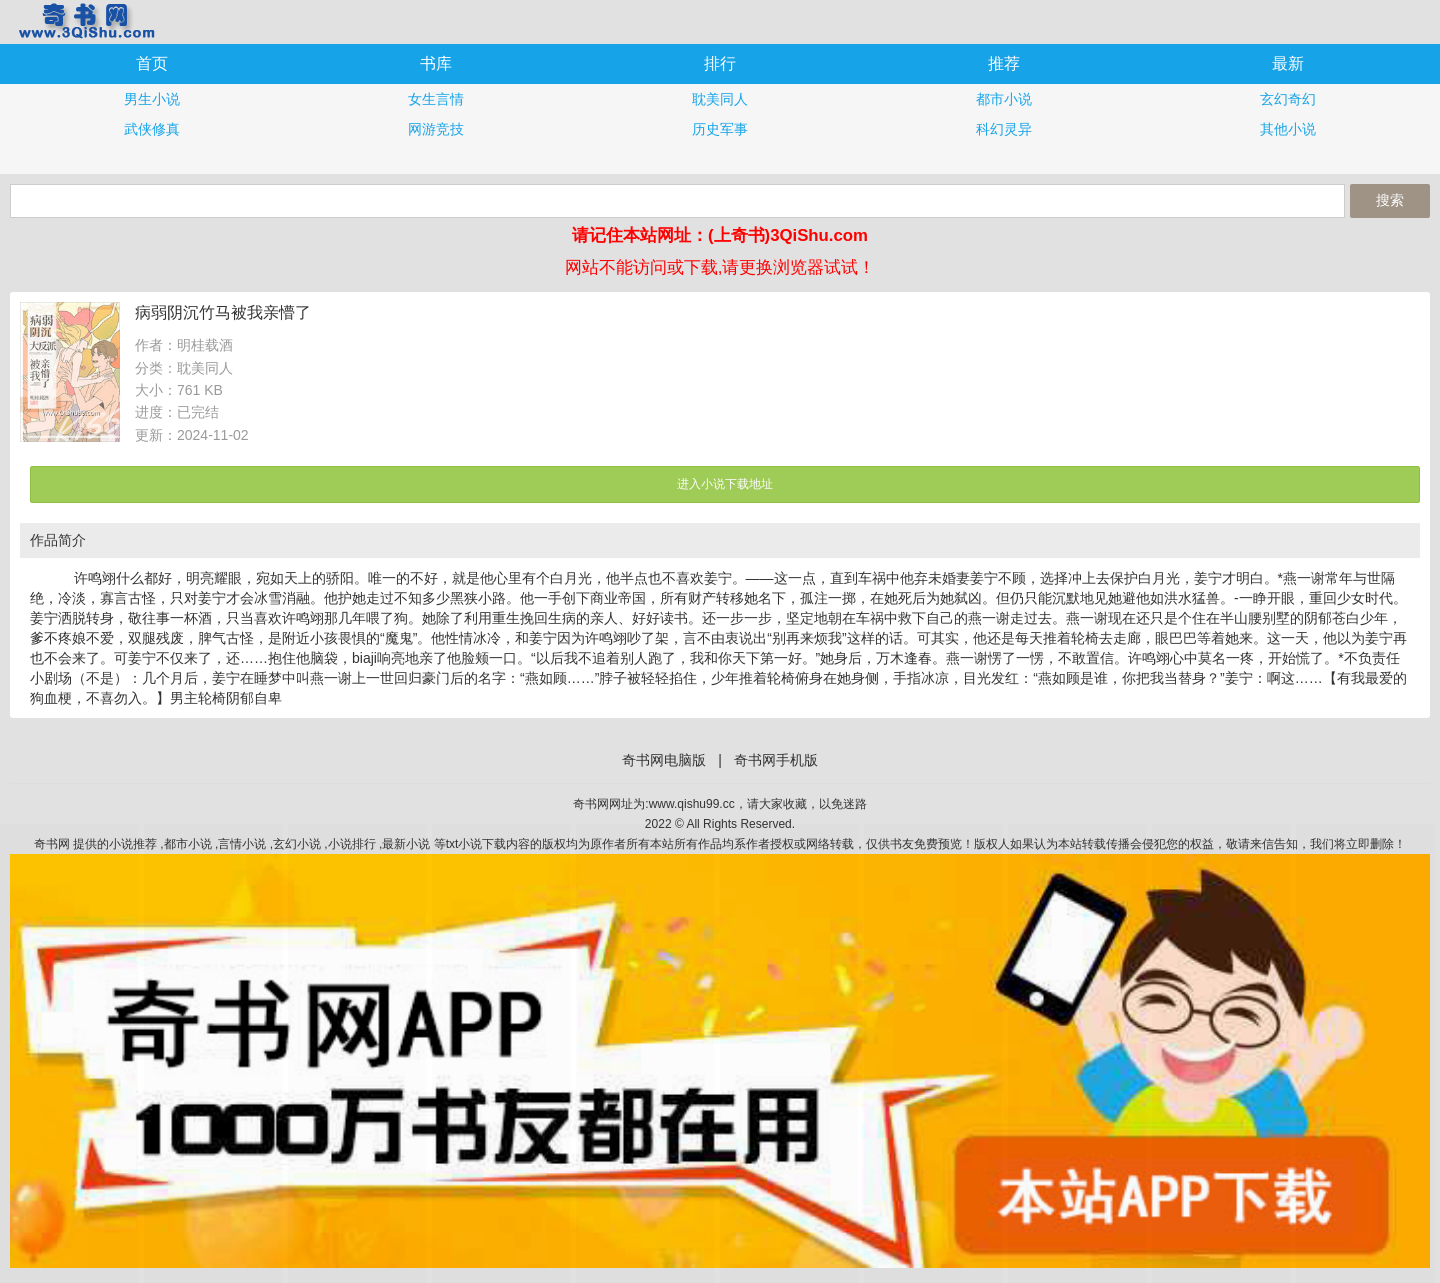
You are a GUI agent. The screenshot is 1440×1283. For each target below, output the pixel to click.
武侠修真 (152, 129)
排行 (720, 63)
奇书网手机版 (85, 20)
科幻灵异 (1004, 129)
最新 (1288, 63)
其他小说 (1288, 129)
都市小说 (1004, 99)
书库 (436, 63)
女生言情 (436, 99)
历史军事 (720, 129)
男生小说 (152, 99)
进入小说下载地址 (725, 484)
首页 (152, 63)
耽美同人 (720, 99)
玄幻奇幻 (1288, 99)
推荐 (1004, 63)
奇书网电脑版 (664, 760)
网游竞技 (436, 129)
